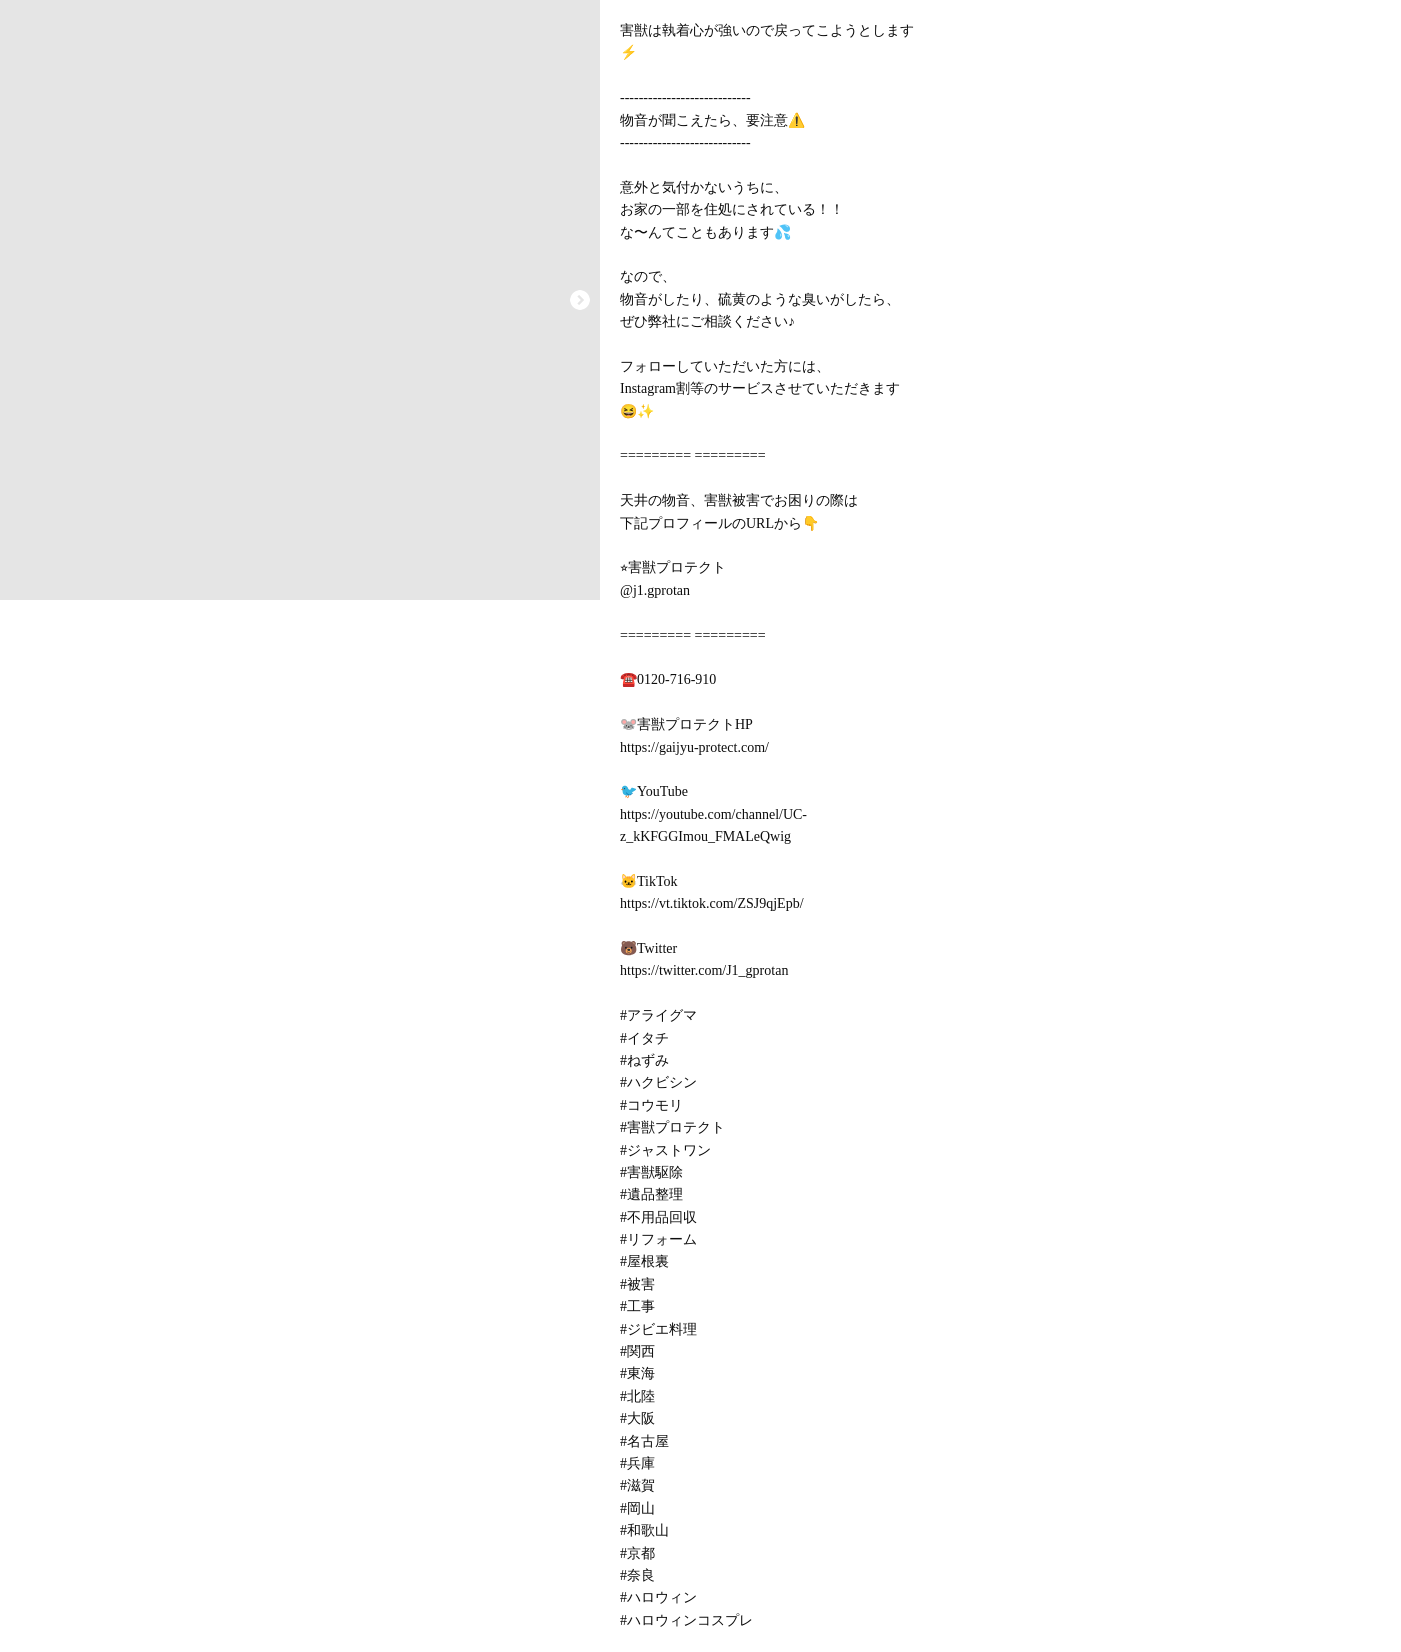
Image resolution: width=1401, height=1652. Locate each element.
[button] (580, 300)
